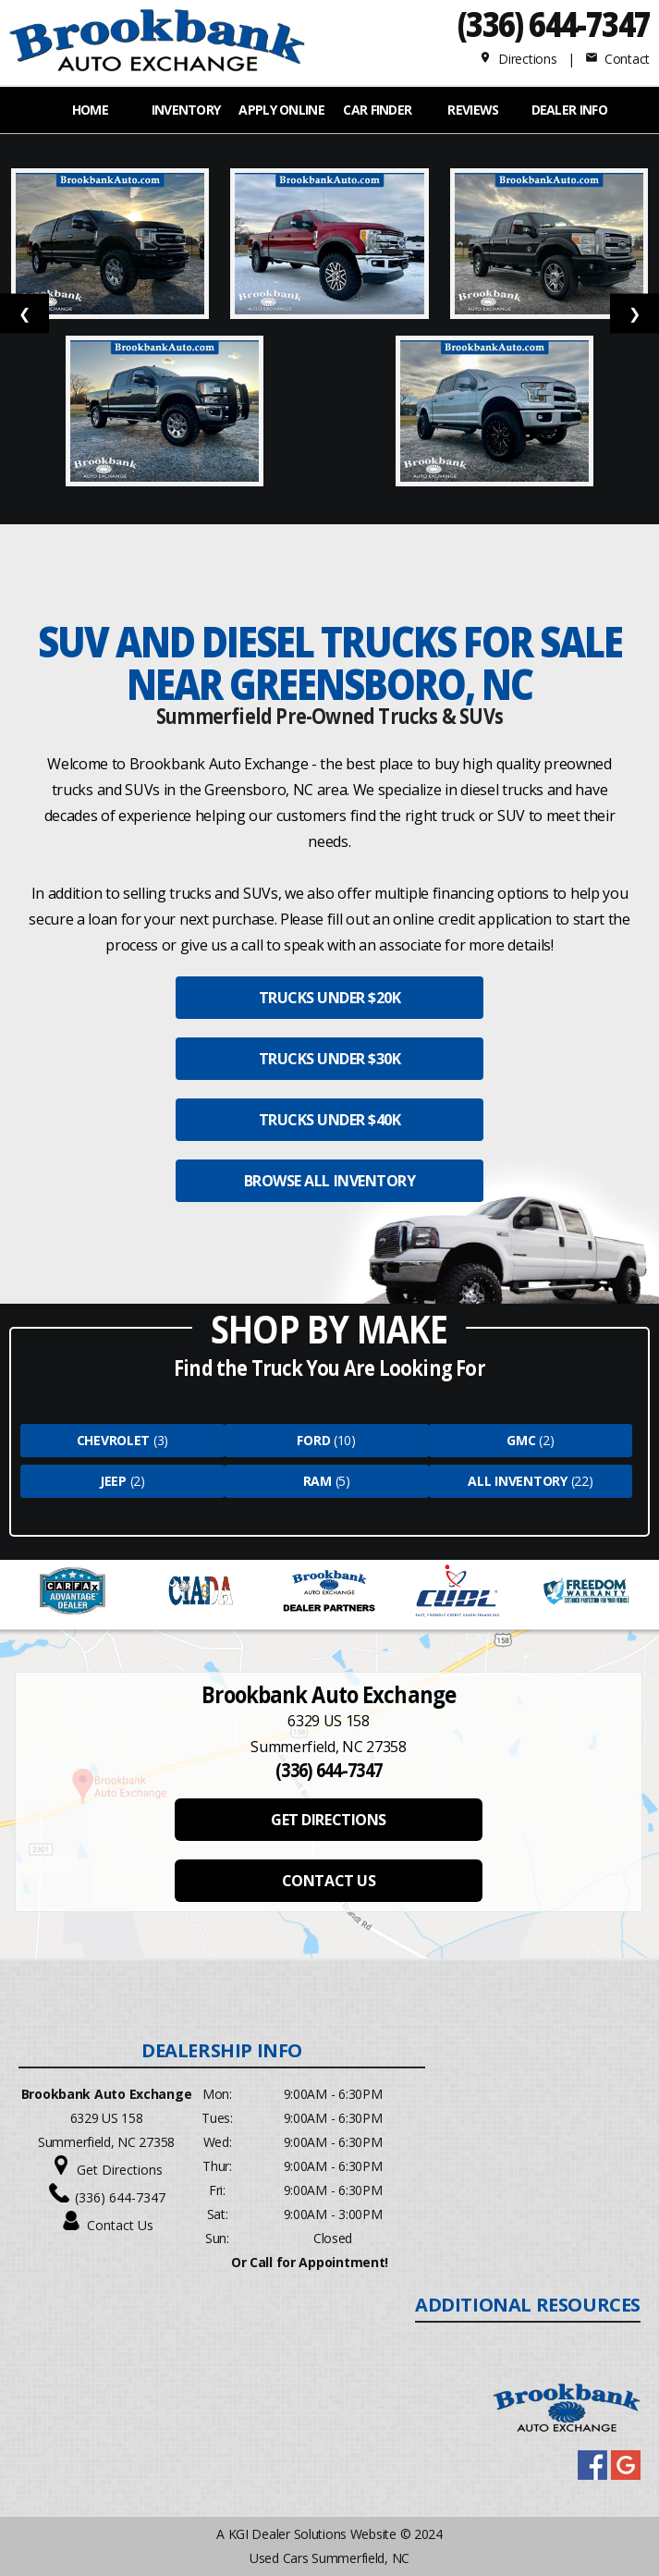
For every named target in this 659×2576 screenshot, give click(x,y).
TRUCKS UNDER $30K (330, 1059)
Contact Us (120, 2225)
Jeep (113, 1481)
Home (90, 109)
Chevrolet (113, 1440)
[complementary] (603, 2520)
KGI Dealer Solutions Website (312, 2534)
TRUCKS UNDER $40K (330, 1120)
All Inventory (517, 1481)
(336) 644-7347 (553, 23)
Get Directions (120, 2169)
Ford (313, 1440)
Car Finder (377, 109)
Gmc (520, 1440)
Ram (317, 1481)
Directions (518, 58)
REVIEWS (472, 109)
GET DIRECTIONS (328, 1819)
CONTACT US (328, 1881)
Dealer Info (569, 109)
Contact (617, 58)
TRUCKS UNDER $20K (330, 997)
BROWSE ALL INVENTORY (329, 1181)
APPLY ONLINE (281, 109)
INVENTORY (186, 109)
